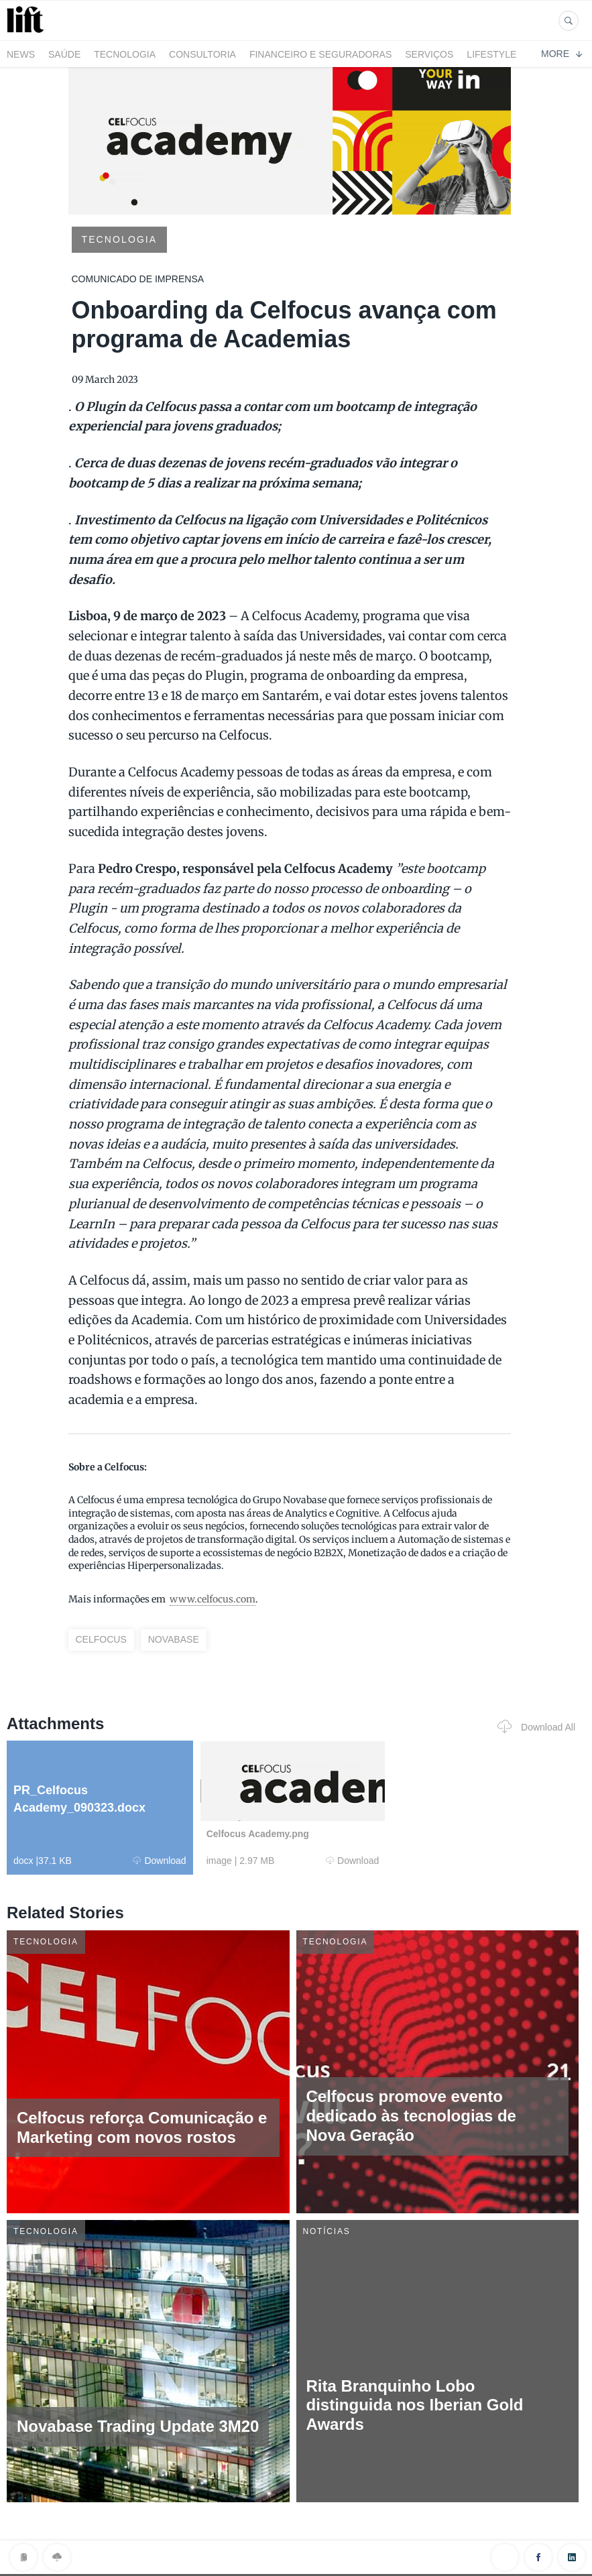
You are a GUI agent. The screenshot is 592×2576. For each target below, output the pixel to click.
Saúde (64, 54)
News (21, 54)
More (561, 53)
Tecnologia (125, 54)
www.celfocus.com (212, 1599)
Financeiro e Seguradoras (320, 54)
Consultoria (202, 54)
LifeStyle (491, 54)
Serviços (429, 54)
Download (159, 1860)
